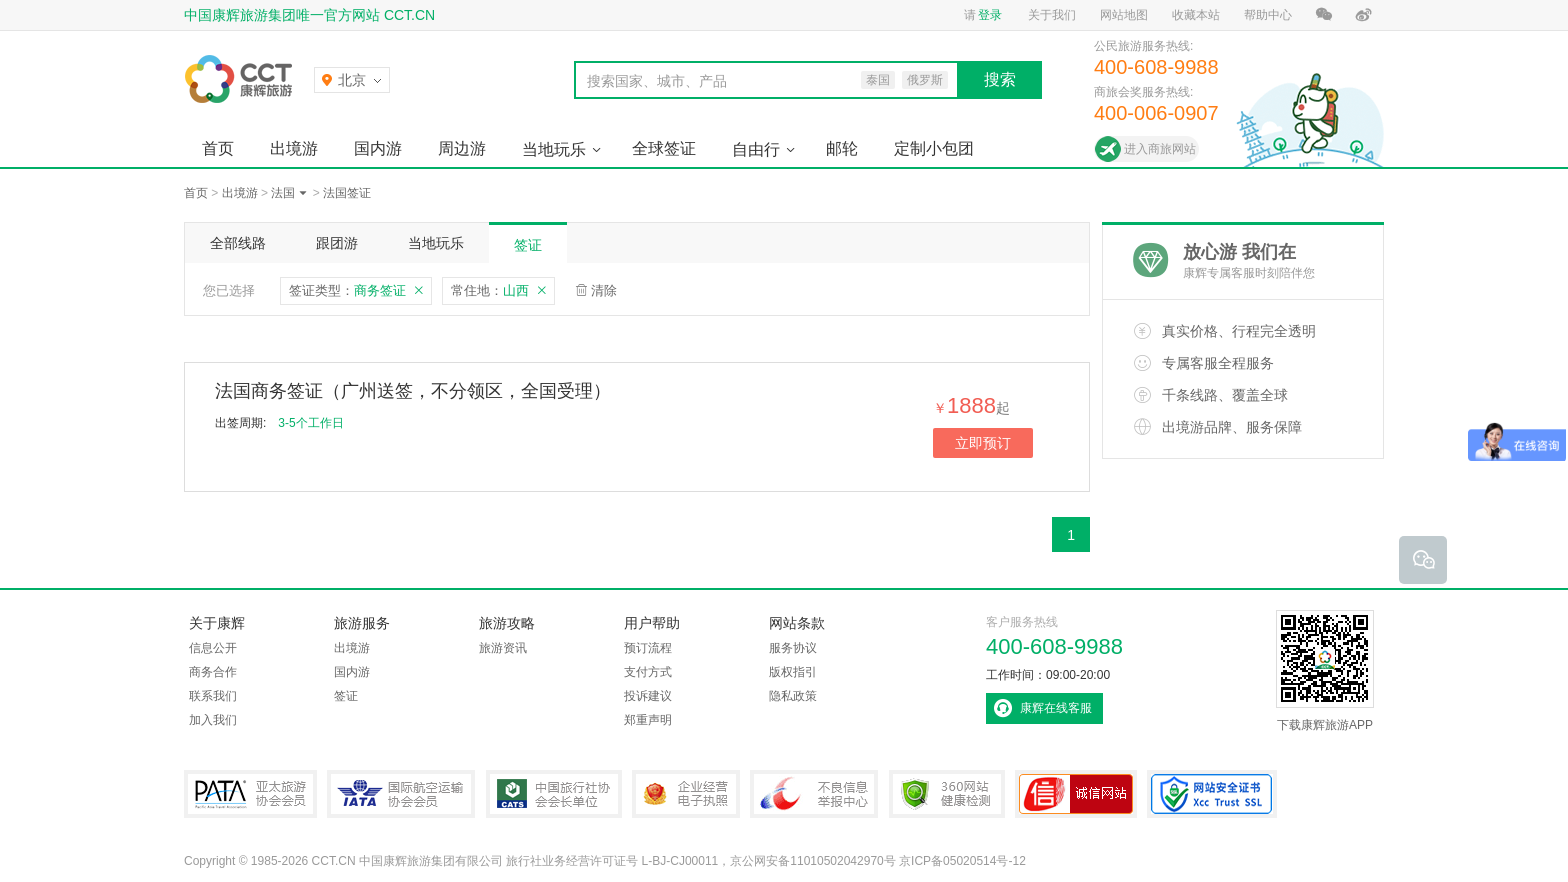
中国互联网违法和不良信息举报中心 (814, 794)
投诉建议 (648, 696)
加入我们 (213, 720)
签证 (528, 245)
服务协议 (793, 648)
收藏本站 (1196, 15)
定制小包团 (934, 148)
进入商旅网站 (1160, 149)
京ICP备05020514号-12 (962, 861)
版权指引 (793, 672)
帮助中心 (1268, 15)
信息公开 (213, 648)
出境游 (294, 148)
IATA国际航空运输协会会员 (401, 794)
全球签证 (664, 148)
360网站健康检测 (947, 794)
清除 (604, 290)
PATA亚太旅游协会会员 (250, 794)
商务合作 (213, 672)
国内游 (378, 148)
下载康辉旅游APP (1325, 671)
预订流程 (648, 648)
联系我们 (213, 696)
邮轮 (842, 148)
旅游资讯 (503, 648)
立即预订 (983, 443)
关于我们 (1052, 15)
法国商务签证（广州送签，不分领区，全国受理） (413, 391)
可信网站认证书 (1076, 794)
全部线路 (238, 243)
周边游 (462, 148)
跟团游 (337, 243)
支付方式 (648, 672)
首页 (218, 148)
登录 (990, 15)
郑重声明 (648, 720)
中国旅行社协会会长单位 (554, 794)
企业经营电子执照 (686, 794)
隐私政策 (793, 696)
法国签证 (347, 193)
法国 (283, 193)
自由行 (756, 149)
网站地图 (1124, 15)
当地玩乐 (554, 149)
